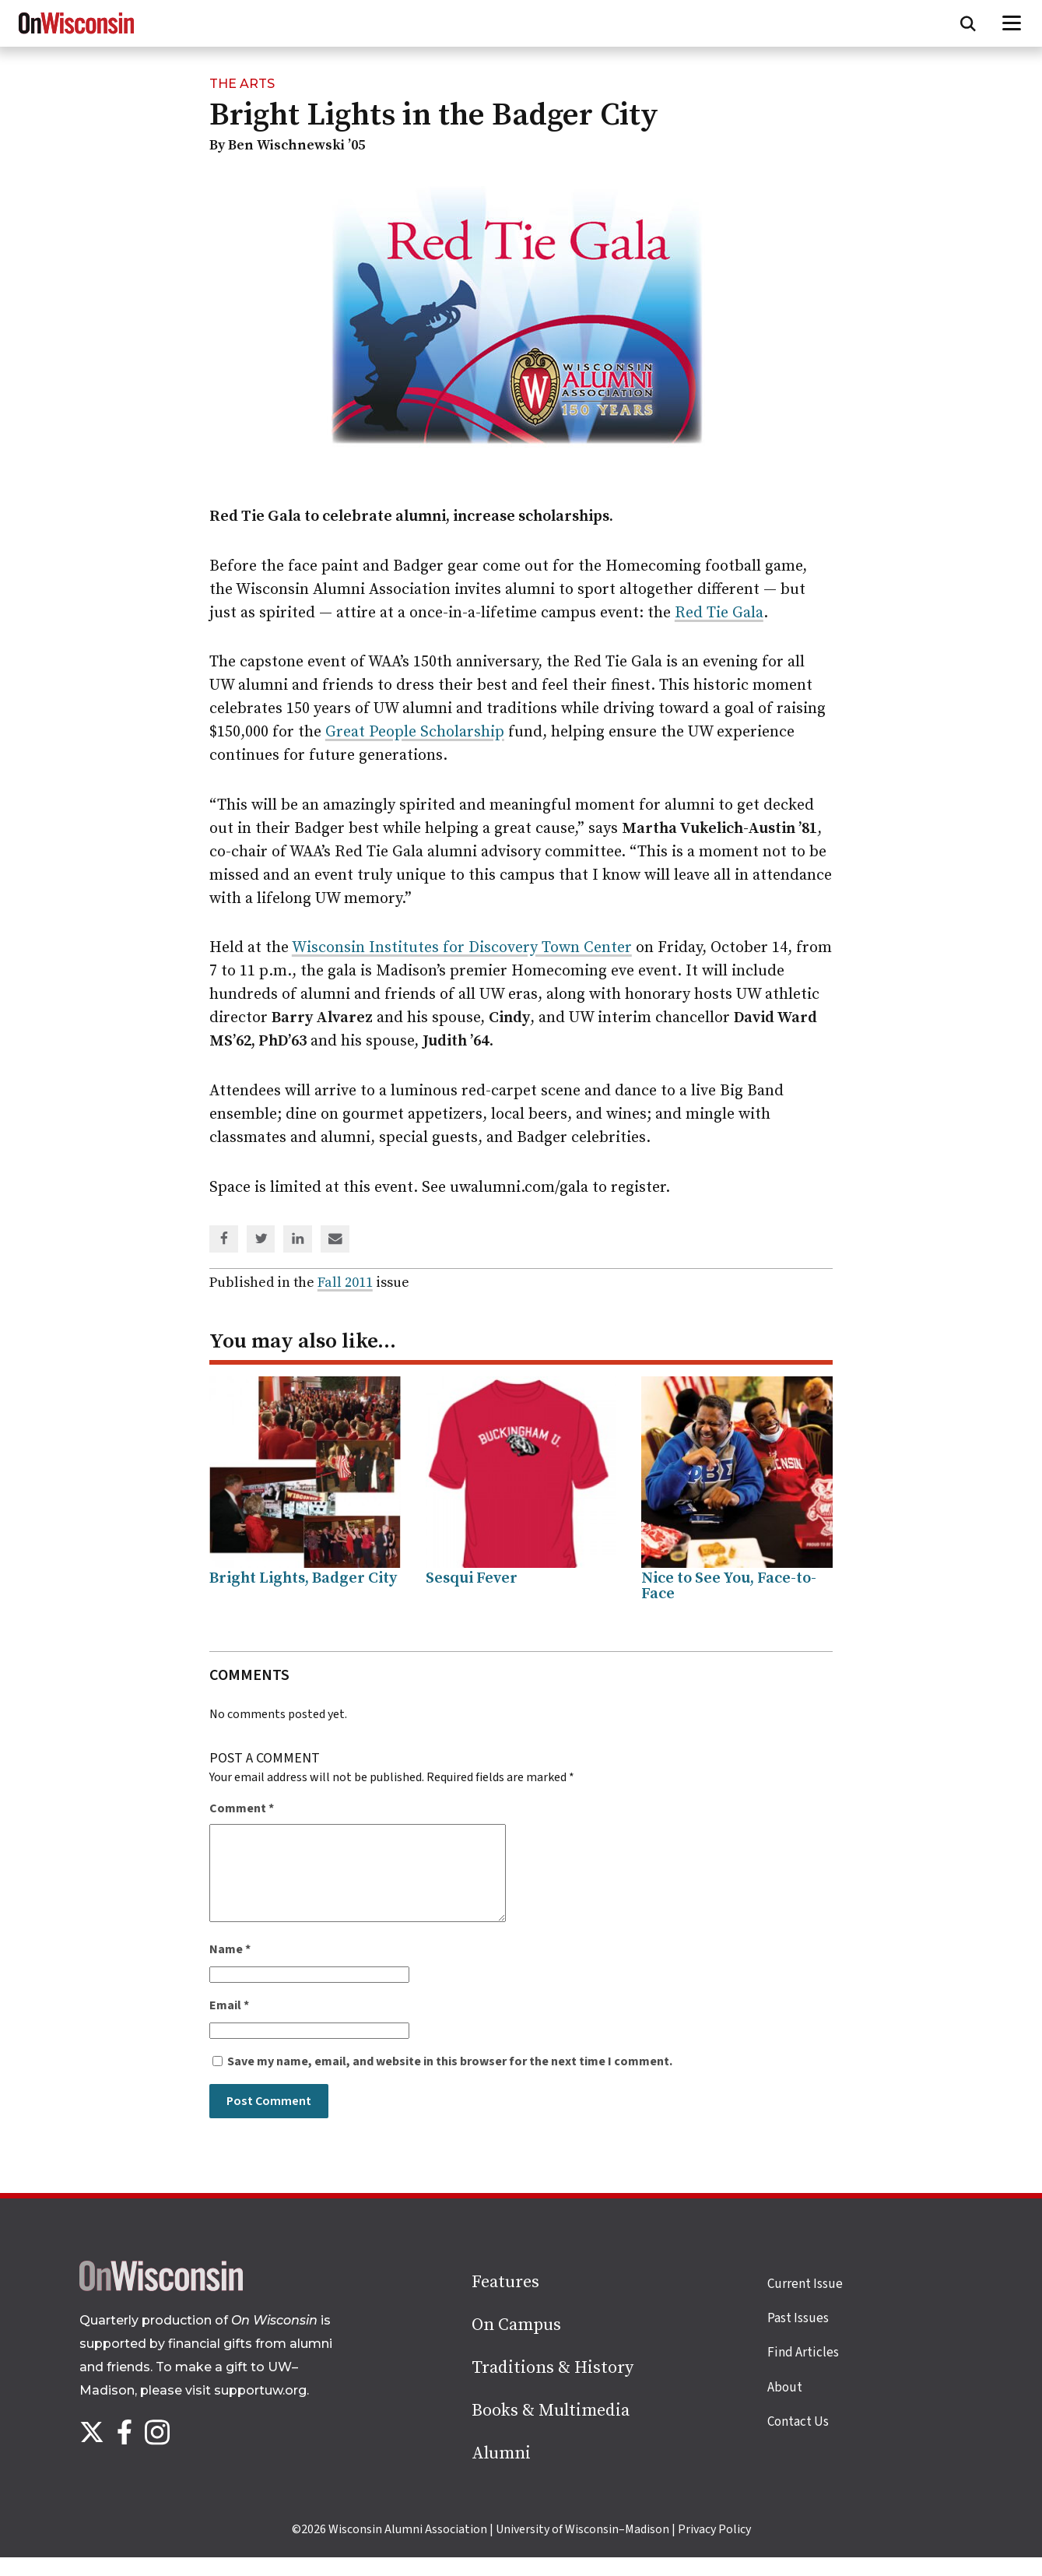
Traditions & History (552, 2386)
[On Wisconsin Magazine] (76, 34)
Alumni (501, 2472)
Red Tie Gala (719, 613)
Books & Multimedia (551, 2429)
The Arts (242, 83)
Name (230, 1968)
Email (229, 2024)
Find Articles (803, 2371)
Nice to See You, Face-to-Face (728, 1586)
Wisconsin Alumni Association (407, 2548)
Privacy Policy (714, 2548)
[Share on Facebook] (224, 1240)
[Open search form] (968, 23)
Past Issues (798, 2337)
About (784, 2406)
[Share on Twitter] (261, 1240)
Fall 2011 (345, 1283)
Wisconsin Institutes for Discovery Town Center (462, 948)
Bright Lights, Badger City (303, 1578)
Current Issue (805, 2302)
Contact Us (798, 2440)
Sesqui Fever (471, 1578)
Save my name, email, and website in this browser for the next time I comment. (449, 2080)
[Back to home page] (161, 2305)
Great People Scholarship (414, 732)
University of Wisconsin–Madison (582, 2548)
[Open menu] (1012, 23)
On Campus (516, 2343)
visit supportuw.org (246, 2409)
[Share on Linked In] (298, 1240)
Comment (241, 1808)
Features (505, 2300)
